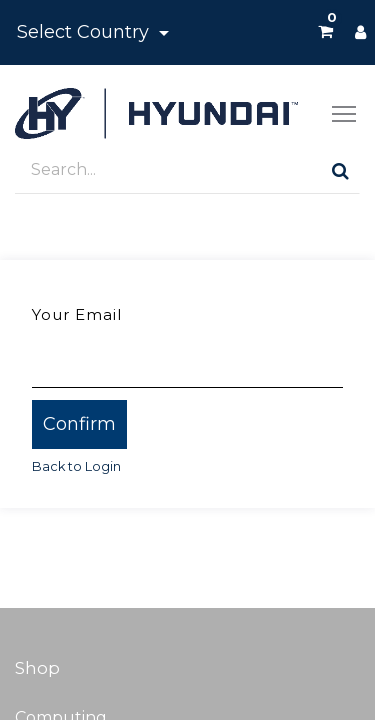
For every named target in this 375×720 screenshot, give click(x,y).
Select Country (85, 32)
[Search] (340, 170)
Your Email (77, 314)
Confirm (79, 424)
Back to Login (76, 466)
